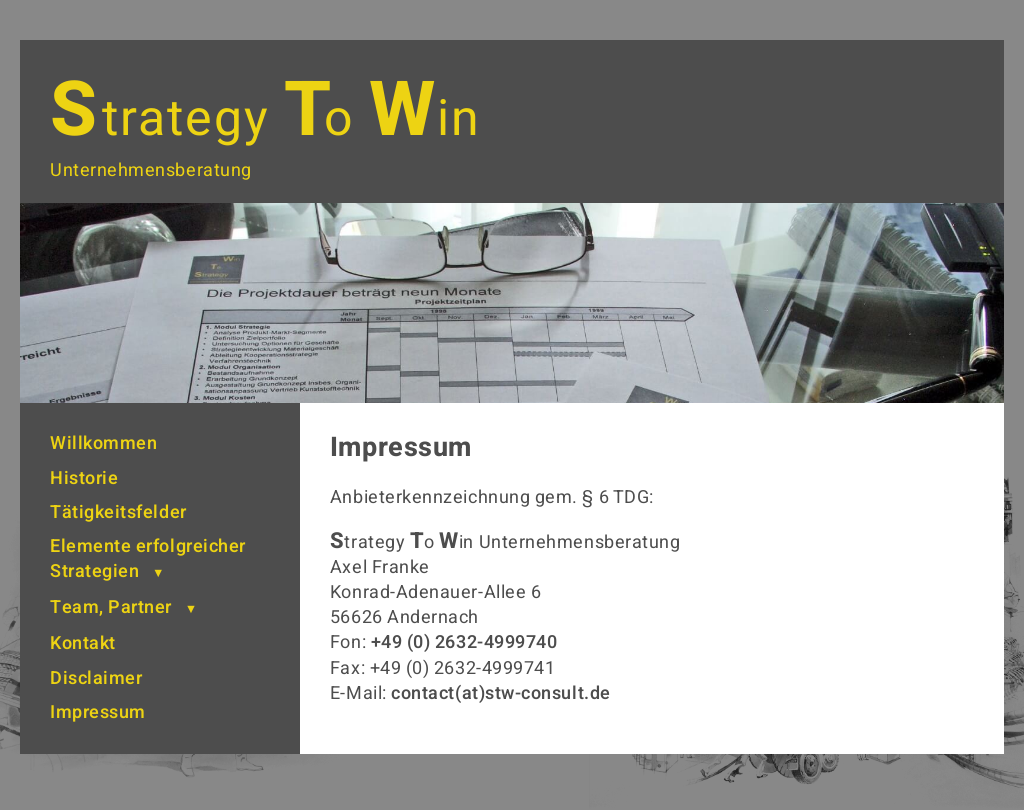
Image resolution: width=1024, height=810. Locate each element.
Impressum (98, 712)
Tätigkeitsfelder (118, 512)
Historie (84, 478)
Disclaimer (96, 678)
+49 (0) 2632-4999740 (464, 642)
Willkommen (103, 443)
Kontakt (83, 643)
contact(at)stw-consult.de (501, 693)
